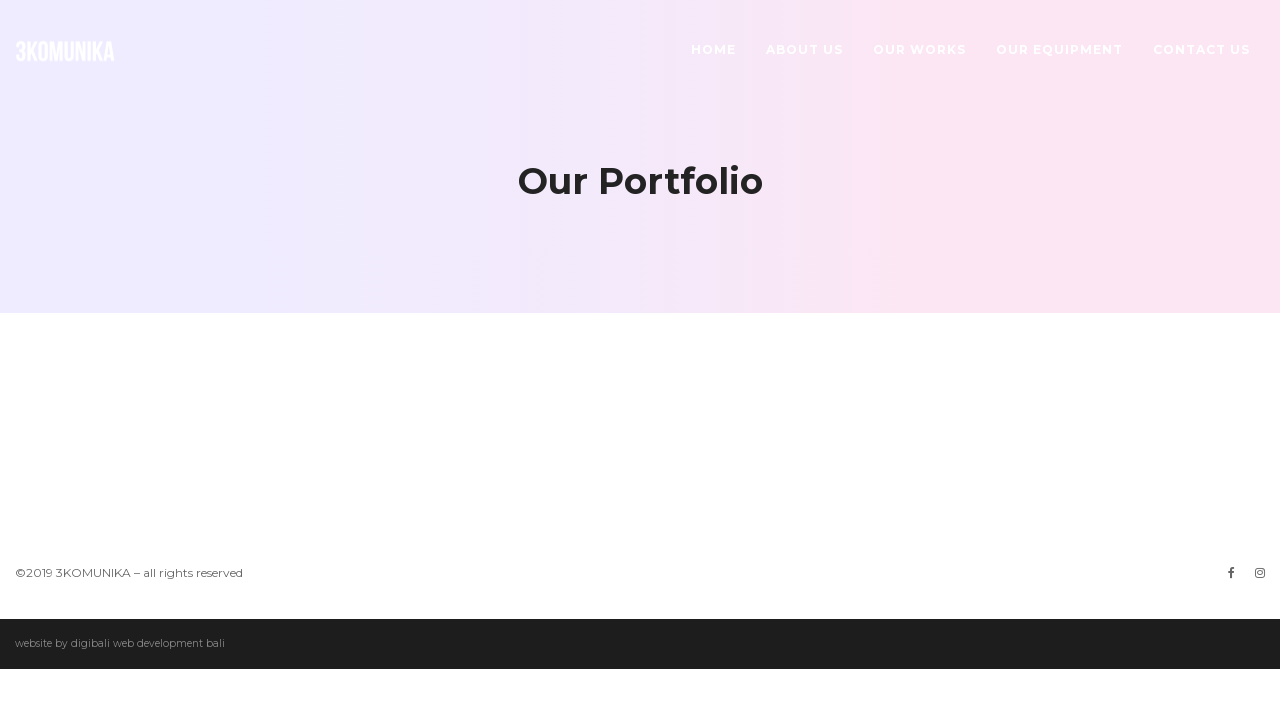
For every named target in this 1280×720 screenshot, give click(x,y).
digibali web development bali (148, 643)
